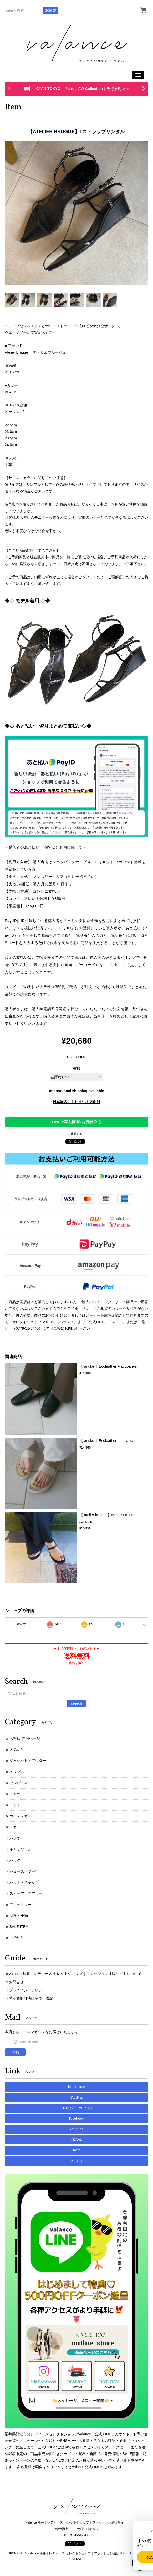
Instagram (76, 2087)
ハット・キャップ (24, 1882)
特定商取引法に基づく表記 (31, 1998)
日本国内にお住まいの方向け (76, 1102)
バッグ (15, 1860)
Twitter (76, 2097)
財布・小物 (18, 1916)
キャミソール (20, 1849)
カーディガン (20, 1816)
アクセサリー (20, 1904)
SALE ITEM (19, 1927)
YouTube (76, 2129)
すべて (21, 1624)
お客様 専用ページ (24, 1738)
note (76, 2150)
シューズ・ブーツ (24, 1871)
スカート (16, 1827)
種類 (76, 1068)
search (50, 10)
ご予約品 (16, 1938)
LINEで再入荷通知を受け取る (76, 1122)
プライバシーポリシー (27, 1990)
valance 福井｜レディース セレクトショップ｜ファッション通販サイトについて (75, 1973)
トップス (16, 1771)
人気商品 (16, 1749)
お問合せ (16, 1982)
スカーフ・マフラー (26, 1893)
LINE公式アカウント (76, 2108)
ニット (15, 1805)
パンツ (15, 1838)
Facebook (76, 2118)
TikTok (76, 2139)
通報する (76, 1133)
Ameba (77, 2161)
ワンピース (18, 1783)
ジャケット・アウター (27, 1760)
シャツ (15, 1794)
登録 (15, 2052)
